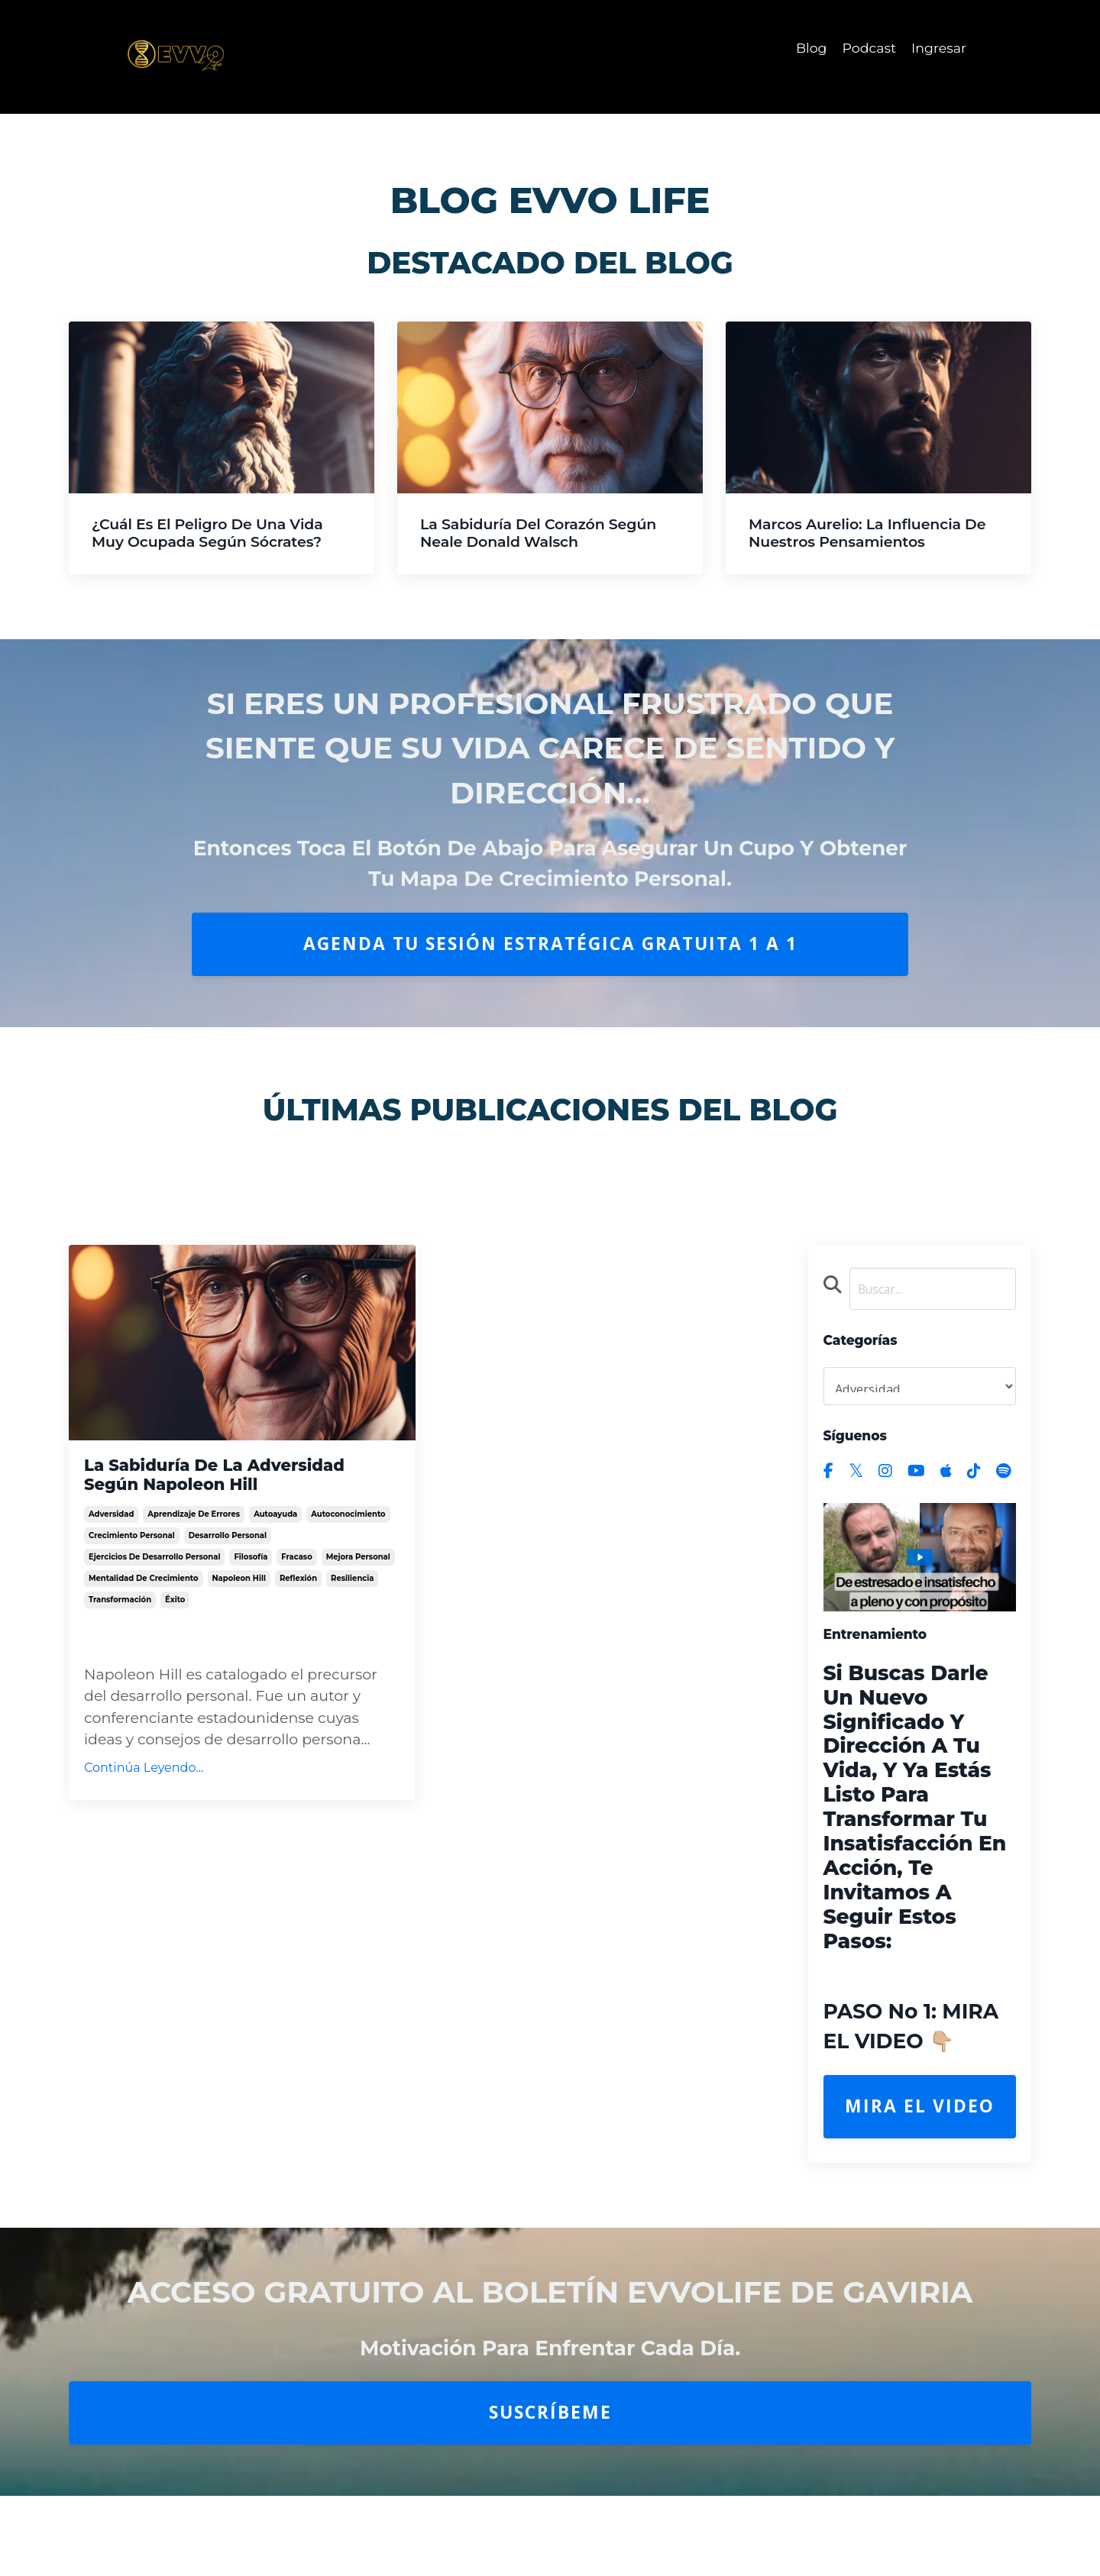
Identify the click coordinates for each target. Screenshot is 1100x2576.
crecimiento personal (132, 1577)
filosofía (250, 1598)
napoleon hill (239, 1619)
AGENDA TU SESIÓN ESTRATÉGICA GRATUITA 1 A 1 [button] (550, 944)
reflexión (298, 1619)
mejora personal (358, 1598)
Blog (807, 48)
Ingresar (938, 48)
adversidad (111, 1555)
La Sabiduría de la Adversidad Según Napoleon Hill (237, 1492)
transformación (120, 1641)
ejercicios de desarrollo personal (154, 1598)
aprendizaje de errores (193, 1555)
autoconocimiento (348, 1555)
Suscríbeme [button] (550, 2416)
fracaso (296, 1598)
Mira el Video (920, 2110)
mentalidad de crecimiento (144, 1619)
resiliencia (352, 1619)
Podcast (867, 48)
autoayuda (275, 1555)
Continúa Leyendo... (143, 1809)
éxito (175, 1641)
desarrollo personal (228, 1577)
